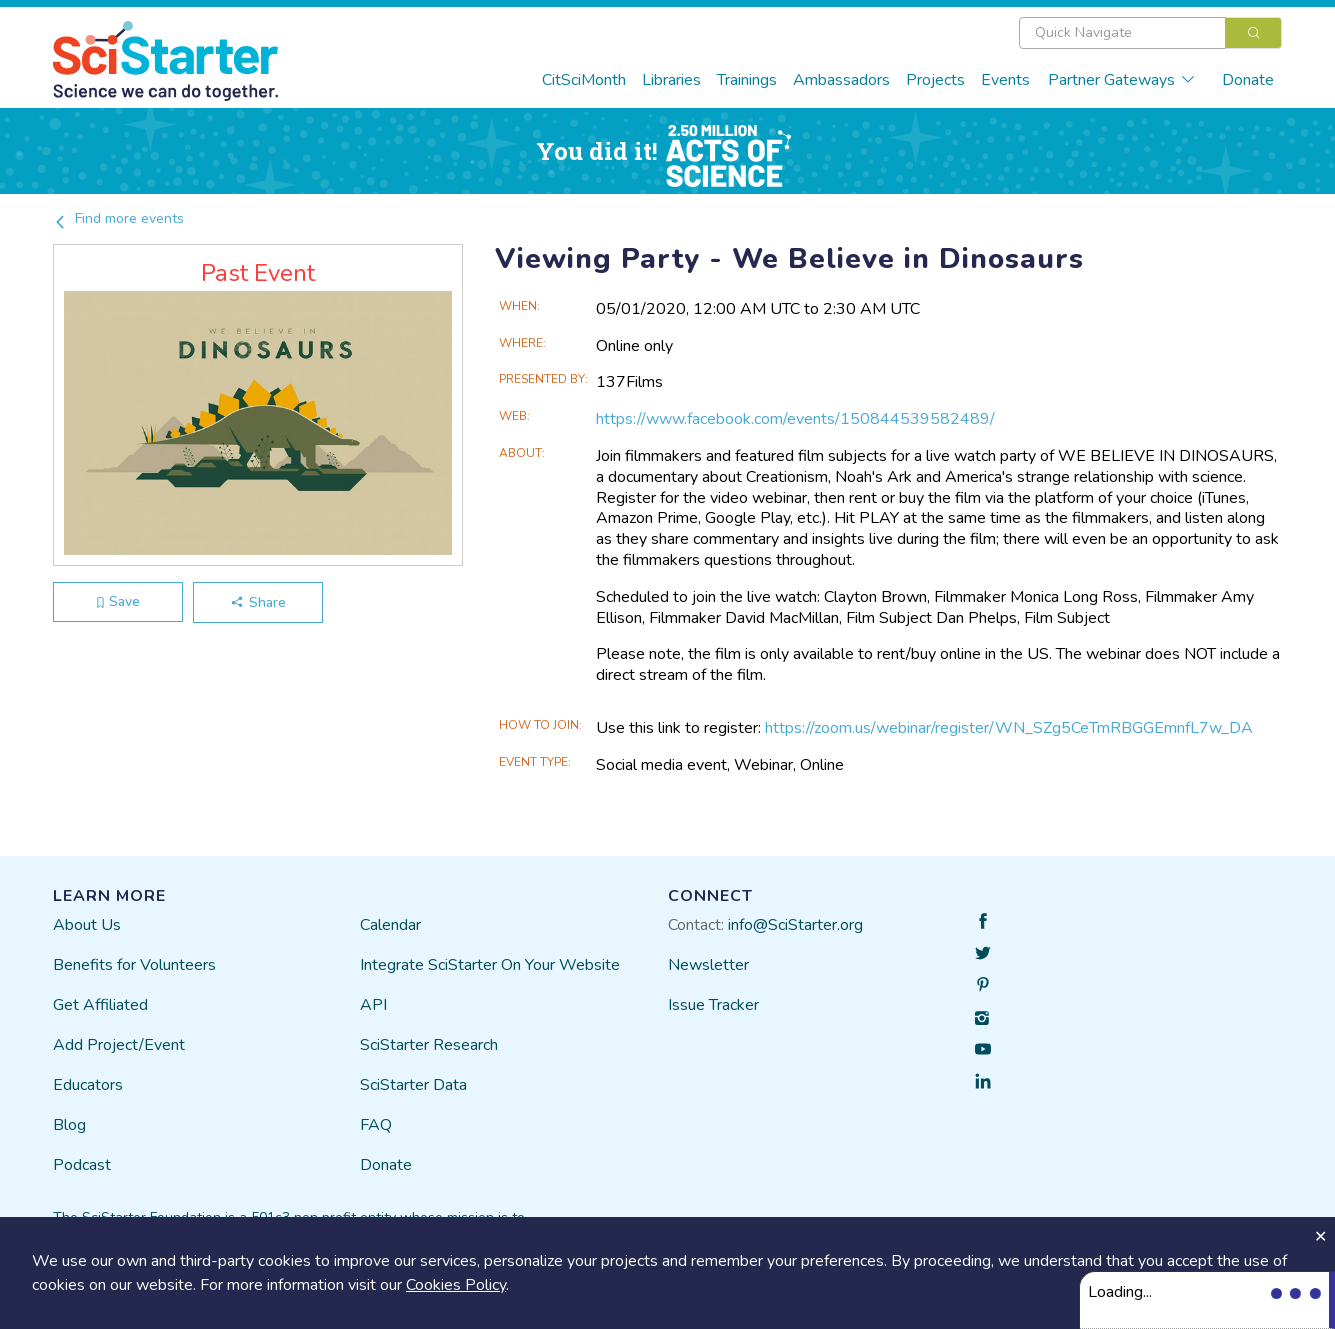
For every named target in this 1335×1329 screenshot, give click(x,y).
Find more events (118, 218)
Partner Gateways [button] (1122, 80)
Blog (69, 1125)
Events (1005, 80)
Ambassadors (841, 80)
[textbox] (1122, 33)
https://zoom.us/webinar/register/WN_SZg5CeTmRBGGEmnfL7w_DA (1009, 728)
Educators (88, 1085)
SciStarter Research (429, 1045)
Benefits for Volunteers (134, 965)
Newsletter (708, 965)
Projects (935, 80)
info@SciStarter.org (795, 925)
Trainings (747, 80)
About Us (87, 925)
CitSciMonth (584, 80)
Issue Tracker (713, 1005)
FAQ (376, 1125)
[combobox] (1150, 33)
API (373, 1005)
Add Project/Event (119, 1045)
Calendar (390, 925)
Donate (1248, 80)
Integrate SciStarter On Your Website (490, 965)
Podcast (82, 1165)
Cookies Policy (456, 1285)
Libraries (671, 80)
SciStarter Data (413, 1085)
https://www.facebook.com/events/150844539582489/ (795, 419)
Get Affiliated (100, 1005)
